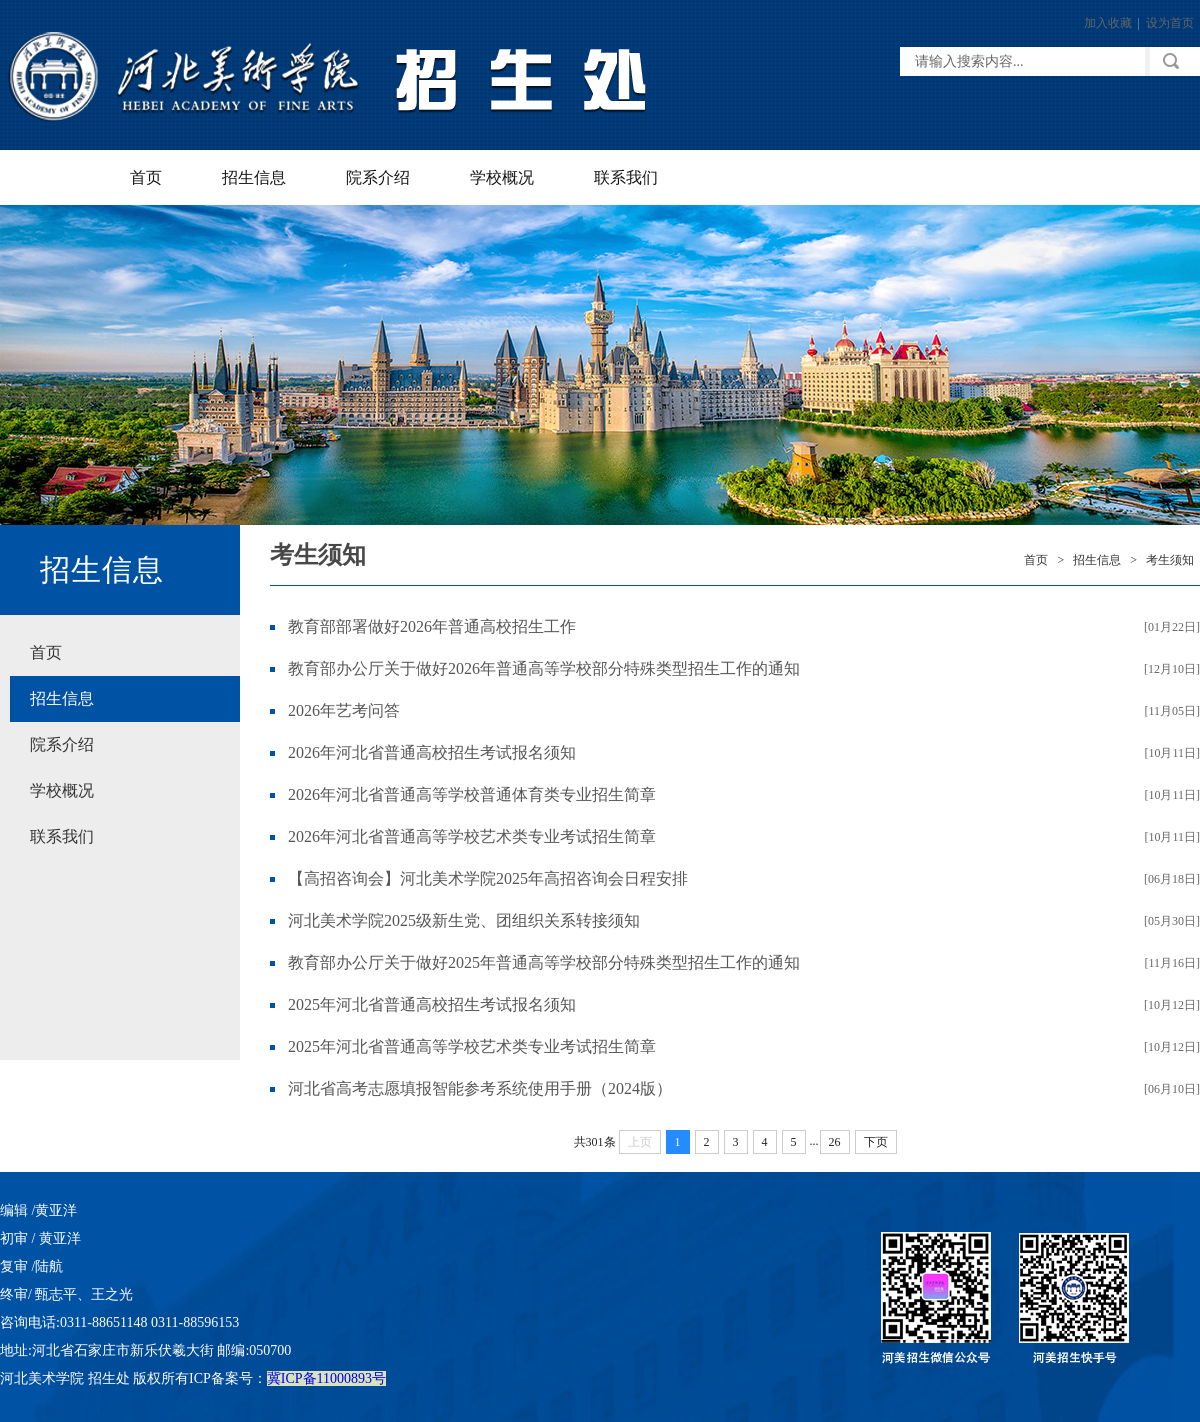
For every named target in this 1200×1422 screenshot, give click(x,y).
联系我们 (626, 177)
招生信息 (254, 177)
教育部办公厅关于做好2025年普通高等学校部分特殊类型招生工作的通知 (544, 962)
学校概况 (502, 177)
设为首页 (1170, 23)
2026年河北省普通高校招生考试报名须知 (432, 752)
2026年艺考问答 (344, 710)
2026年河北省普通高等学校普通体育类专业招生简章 (472, 794)
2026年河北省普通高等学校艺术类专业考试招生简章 (472, 836)
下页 (876, 1142)
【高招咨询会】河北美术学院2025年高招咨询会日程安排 (488, 878)
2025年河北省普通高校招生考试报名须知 (432, 1004)
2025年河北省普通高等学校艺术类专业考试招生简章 (472, 1046)
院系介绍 (378, 177)
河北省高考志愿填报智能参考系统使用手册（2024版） (480, 1088)
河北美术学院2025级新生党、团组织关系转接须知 (464, 920)
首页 (146, 177)
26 (835, 1142)
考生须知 (1170, 560)
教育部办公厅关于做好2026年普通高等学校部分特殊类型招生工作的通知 (544, 668)
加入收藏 (1108, 23)
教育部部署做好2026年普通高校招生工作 (432, 626)
